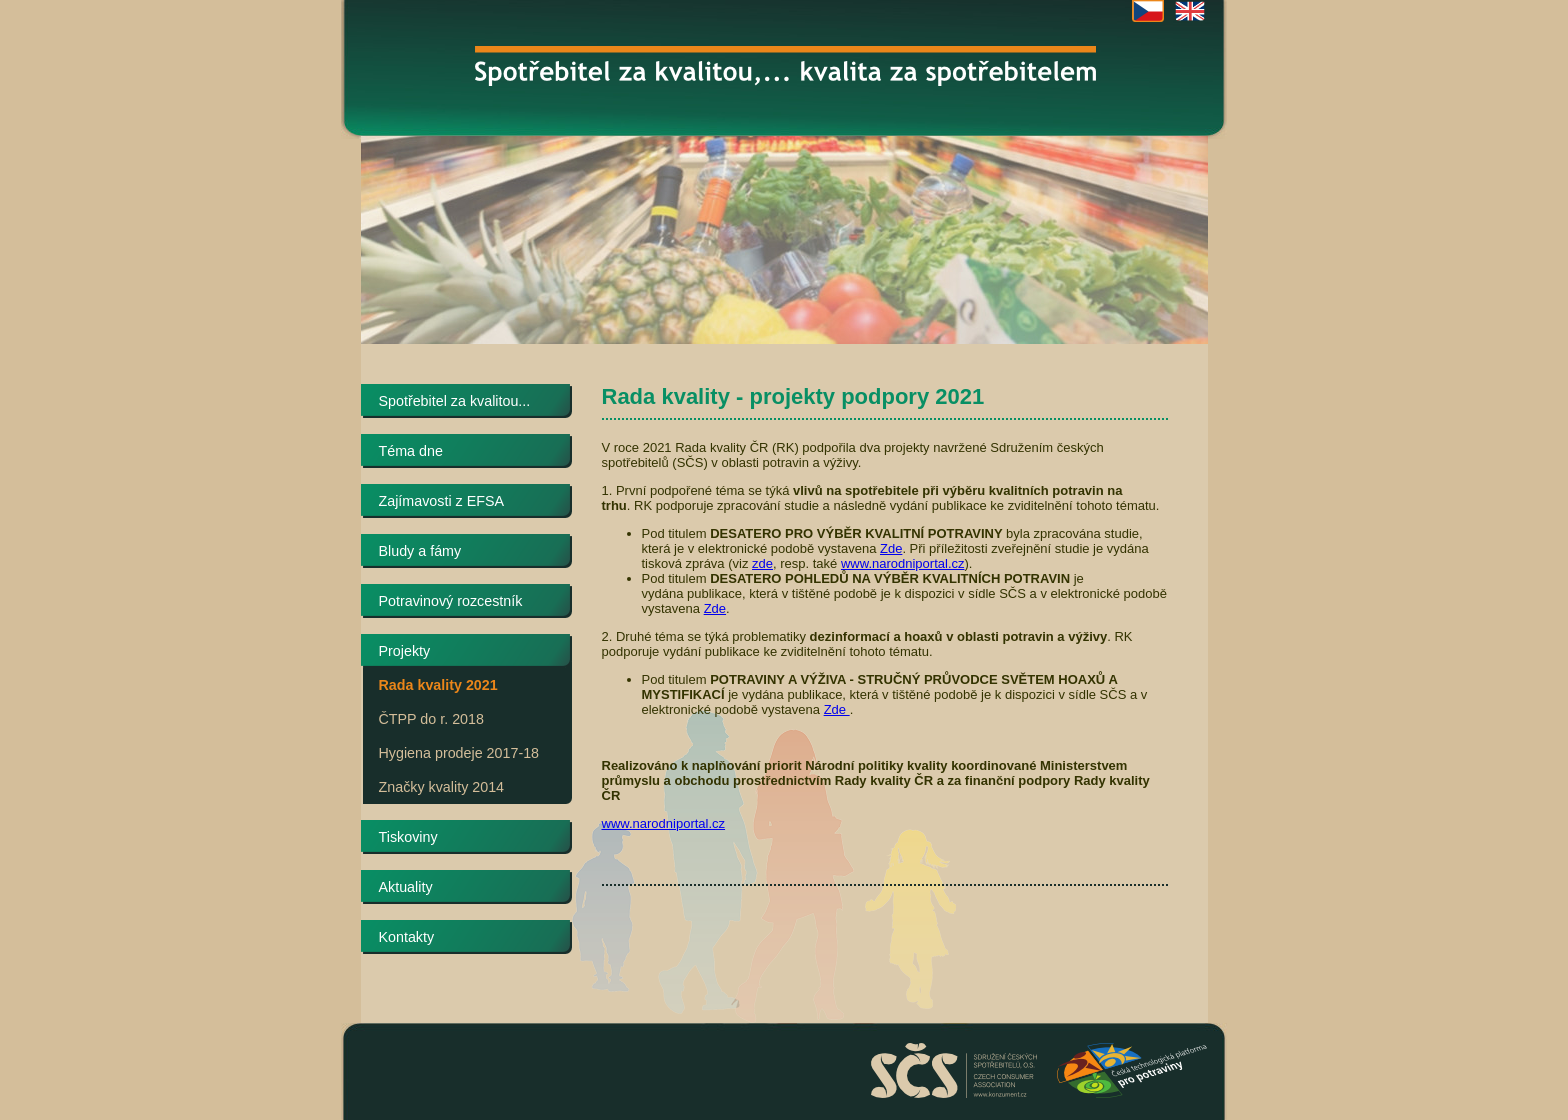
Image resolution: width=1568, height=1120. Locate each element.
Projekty (405, 651)
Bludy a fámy (420, 551)
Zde (891, 548)
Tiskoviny (408, 837)
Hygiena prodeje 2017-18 (459, 753)
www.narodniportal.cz (903, 563)
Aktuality (406, 887)
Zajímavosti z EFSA (442, 501)
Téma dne (411, 451)
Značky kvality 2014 (442, 787)
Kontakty (407, 937)
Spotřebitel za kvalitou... (455, 401)
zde (762, 563)
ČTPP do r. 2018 (431, 719)
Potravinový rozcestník (451, 601)
